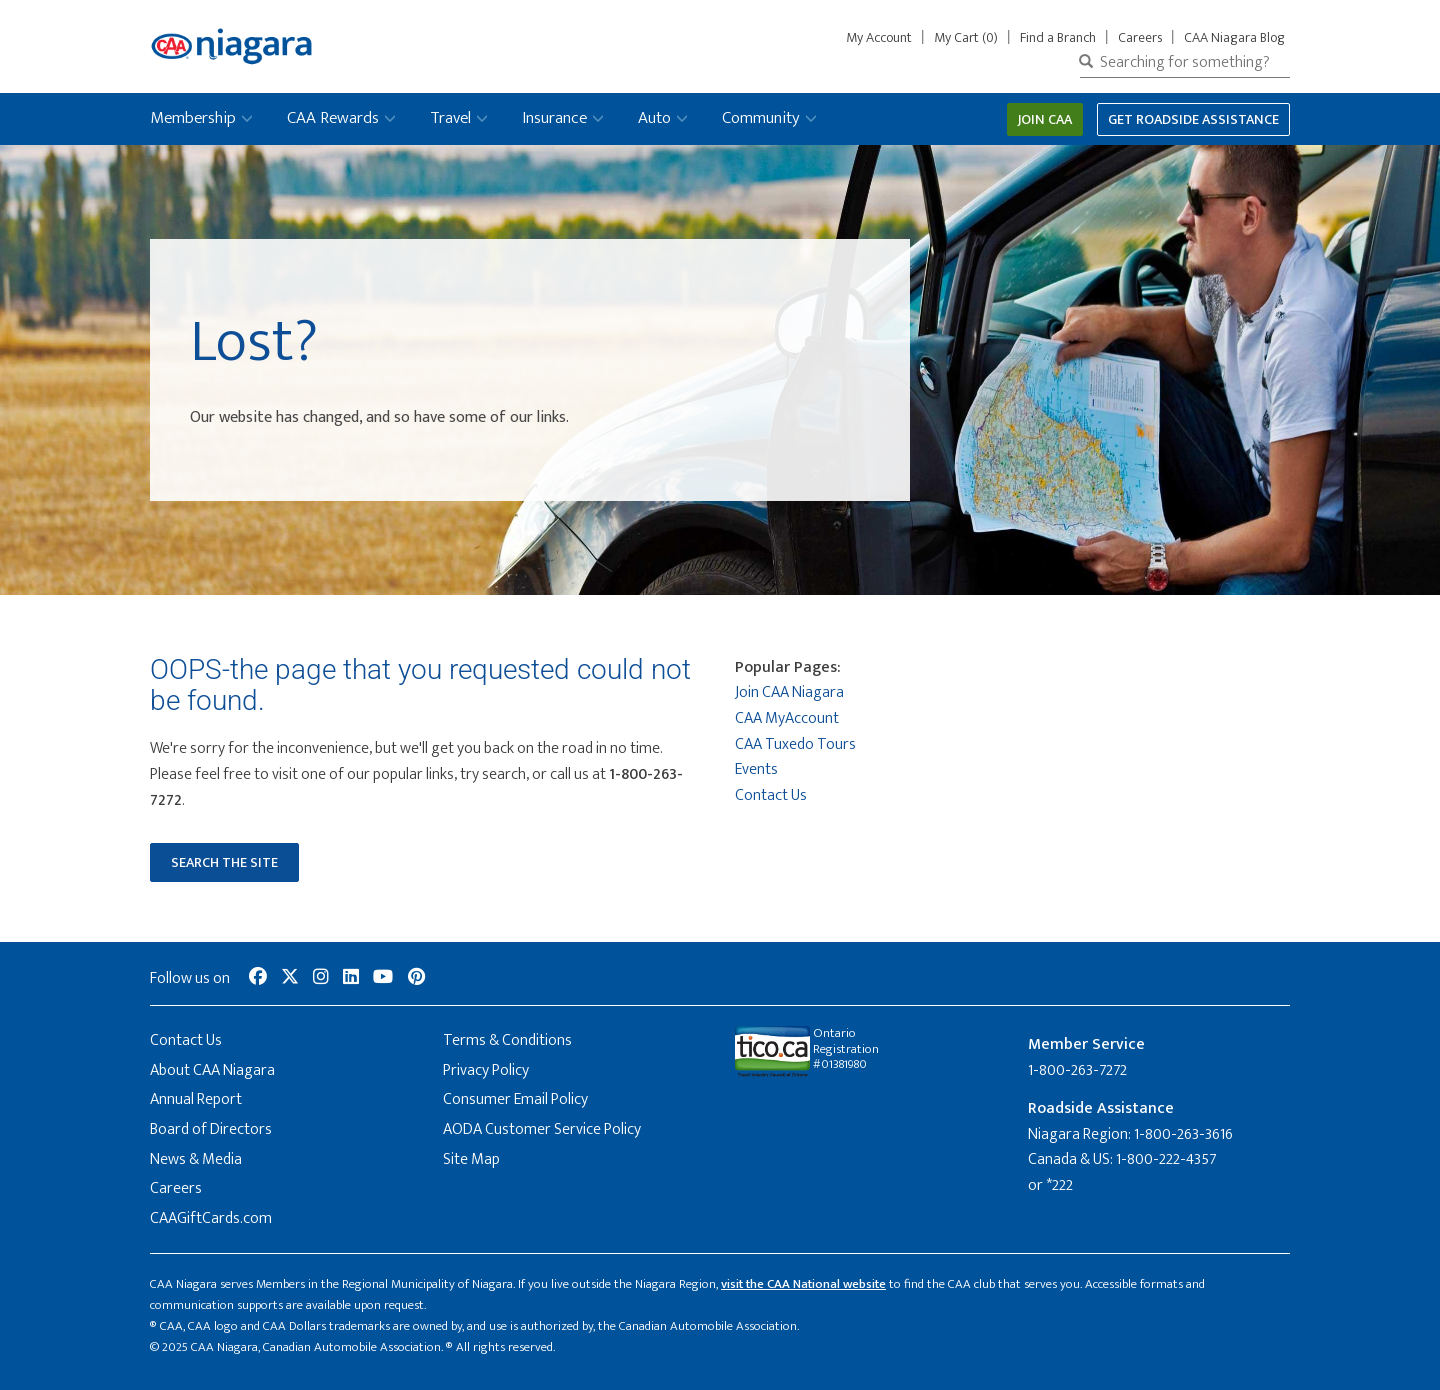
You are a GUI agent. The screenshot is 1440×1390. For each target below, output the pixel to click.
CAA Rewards (333, 118)
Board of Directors (211, 1129)
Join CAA (1045, 119)
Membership (193, 118)
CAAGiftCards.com (211, 1218)
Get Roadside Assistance (1193, 119)
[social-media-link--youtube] (383, 978)
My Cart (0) (966, 38)
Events (756, 769)
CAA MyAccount (787, 718)
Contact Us (771, 795)
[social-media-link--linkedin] (351, 978)
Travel (450, 118)
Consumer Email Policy (515, 1099)
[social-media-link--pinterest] (416, 978)
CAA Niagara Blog (1234, 38)
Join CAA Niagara (789, 692)
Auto (654, 118)
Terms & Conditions (507, 1040)
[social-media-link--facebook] (258, 978)
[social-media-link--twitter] (290, 978)
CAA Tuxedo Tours (795, 744)
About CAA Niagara (212, 1070)
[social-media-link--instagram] (321, 978)
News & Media (196, 1159)
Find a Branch (1058, 38)
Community (761, 118)
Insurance (554, 118)
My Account (883, 38)
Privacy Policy (486, 1070)
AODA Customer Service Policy (542, 1129)
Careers (1140, 38)
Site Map (471, 1159)
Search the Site (224, 862)
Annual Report (196, 1099)
